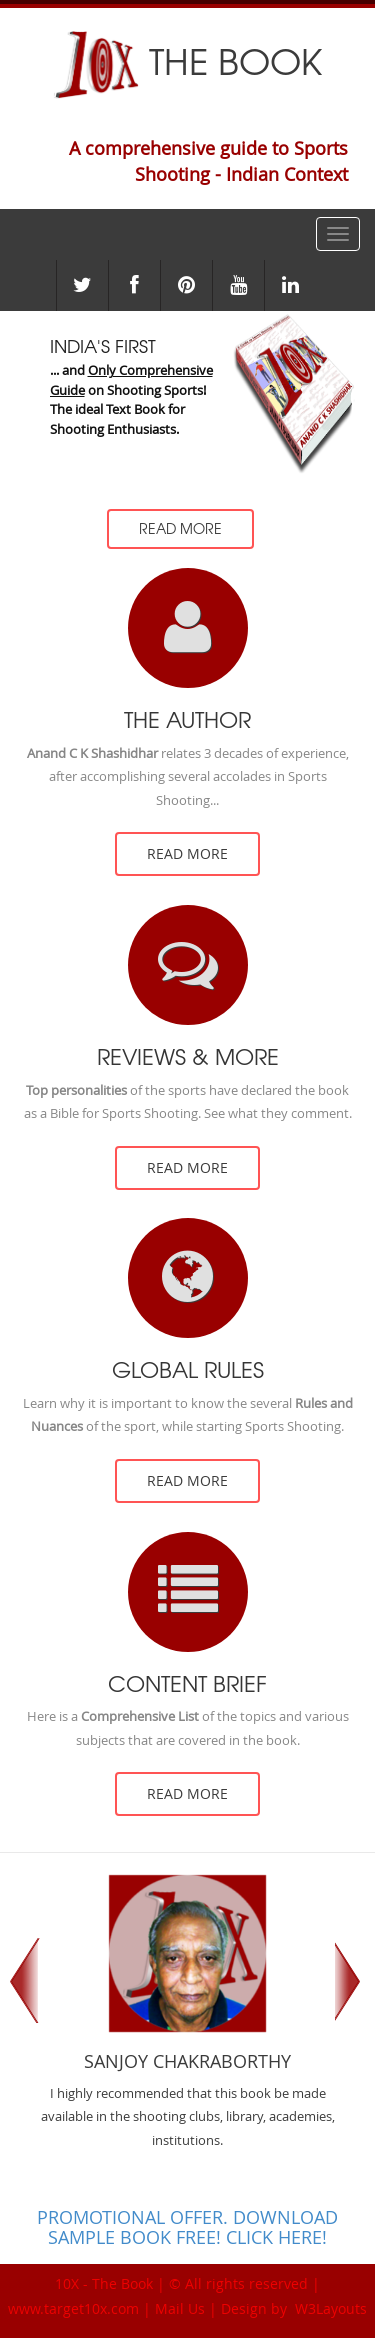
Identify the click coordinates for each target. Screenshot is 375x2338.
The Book (187, 59)
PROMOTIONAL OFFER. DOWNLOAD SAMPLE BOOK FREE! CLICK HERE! (187, 2227)
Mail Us (180, 2308)
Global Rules (188, 1370)
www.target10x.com (73, 2308)
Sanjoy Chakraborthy (187, 2062)
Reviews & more (188, 1057)
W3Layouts (329, 2308)
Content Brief (187, 1684)
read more (187, 853)
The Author (187, 720)
